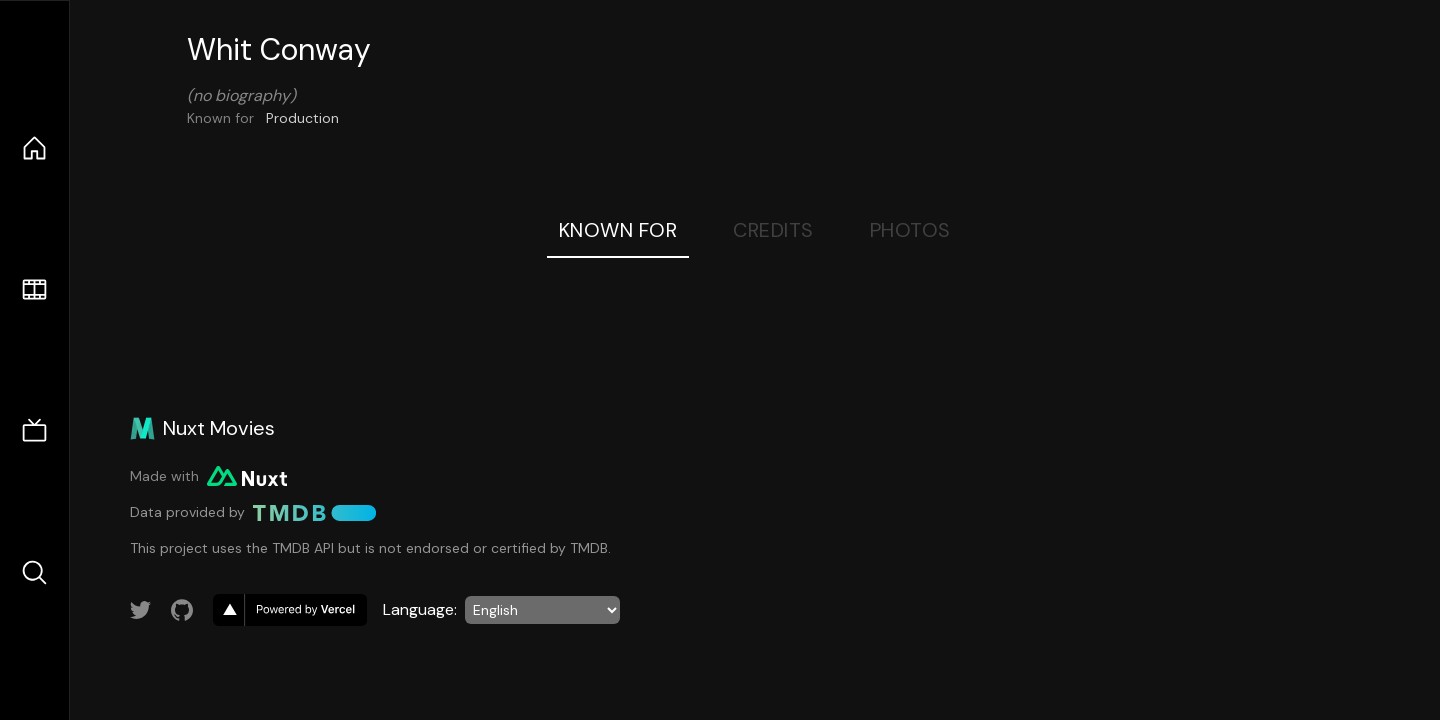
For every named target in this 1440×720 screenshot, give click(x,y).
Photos (910, 230)
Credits (773, 230)
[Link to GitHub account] (182, 610)
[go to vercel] (290, 610)
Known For (618, 230)
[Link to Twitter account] (141, 610)
